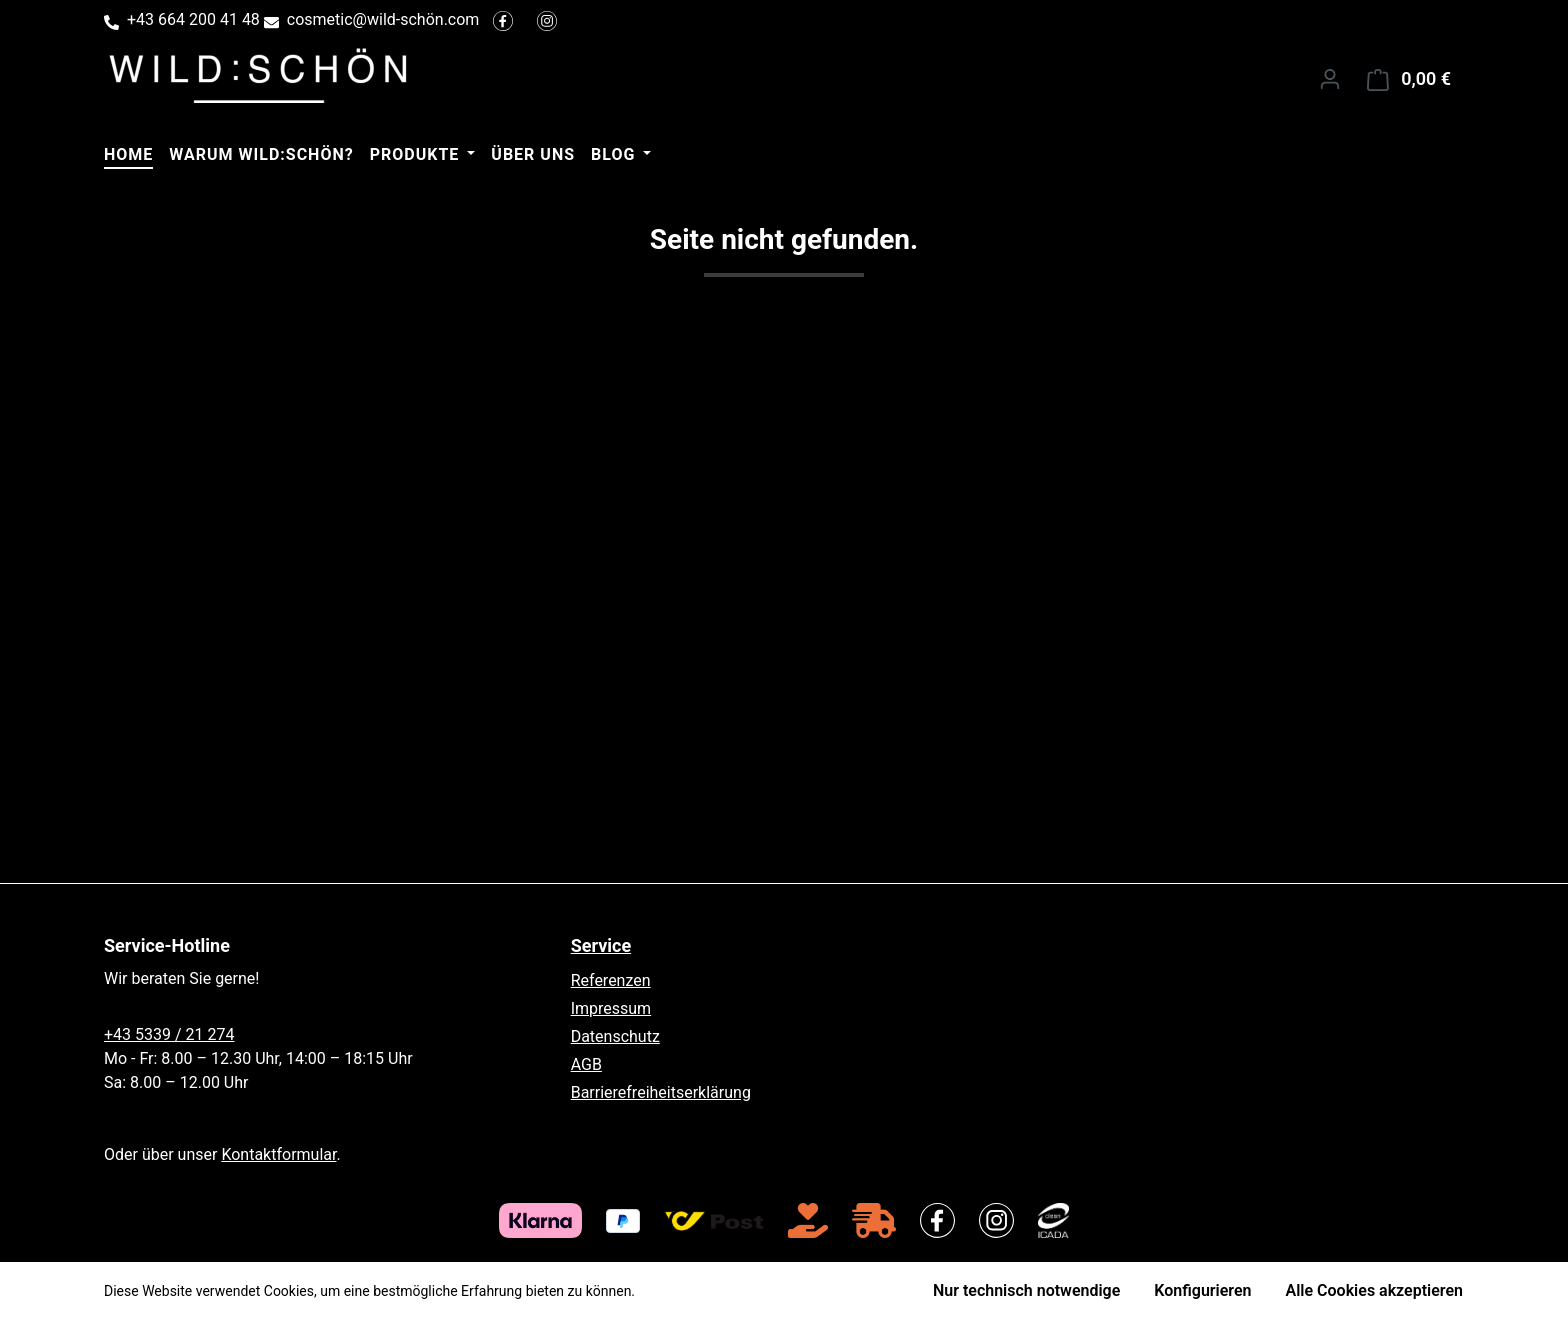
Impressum (611, 1008)
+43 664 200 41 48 (193, 19)
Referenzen (611, 980)
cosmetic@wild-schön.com (383, 19)
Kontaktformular (278, 1154)
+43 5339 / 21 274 (169, 1034)
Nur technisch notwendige (1026, 1290)
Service (601, 945)
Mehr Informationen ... (708, 1291)
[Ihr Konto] (1330, 79)
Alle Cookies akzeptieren (1374, 1290)
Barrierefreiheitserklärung (661, 1092)
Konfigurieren (1202, 1290)
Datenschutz (615, 1036)
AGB (586, 1064)
